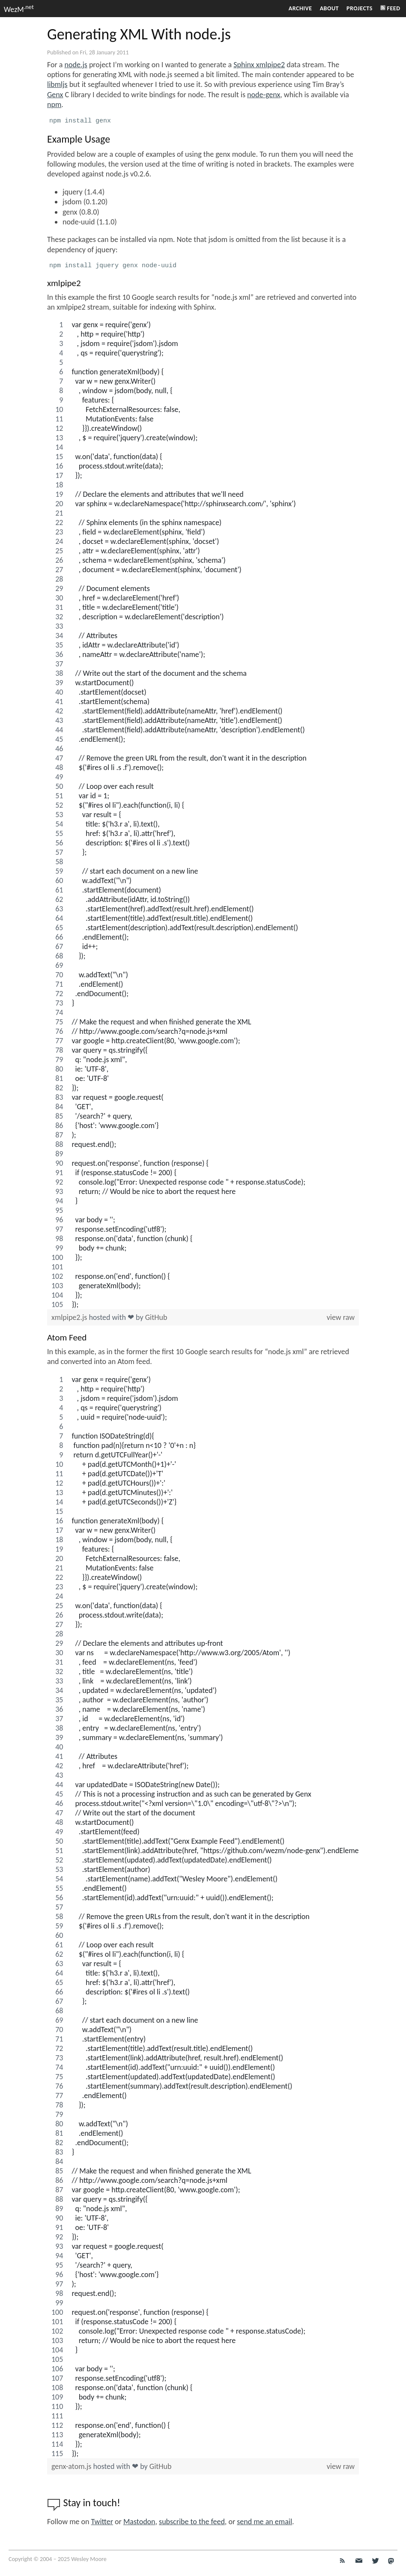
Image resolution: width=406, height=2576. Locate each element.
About (329, 8)
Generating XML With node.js (139, 34)
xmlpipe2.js (70, 1317)
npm (54, 104)
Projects (359, 8)
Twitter (102, 2521)
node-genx (263, 94)
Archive (300, 8)
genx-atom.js (72, 2466)
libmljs (57, 84)
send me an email (264, 2521)
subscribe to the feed (192, 2521)
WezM (19, 9)
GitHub (156, 1317)
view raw (341, 1317)
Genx (55, 94)
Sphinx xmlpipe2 (259, 64)
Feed (390, 8)
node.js (76, 64)
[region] (203, 814)
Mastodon (139, 2521)
